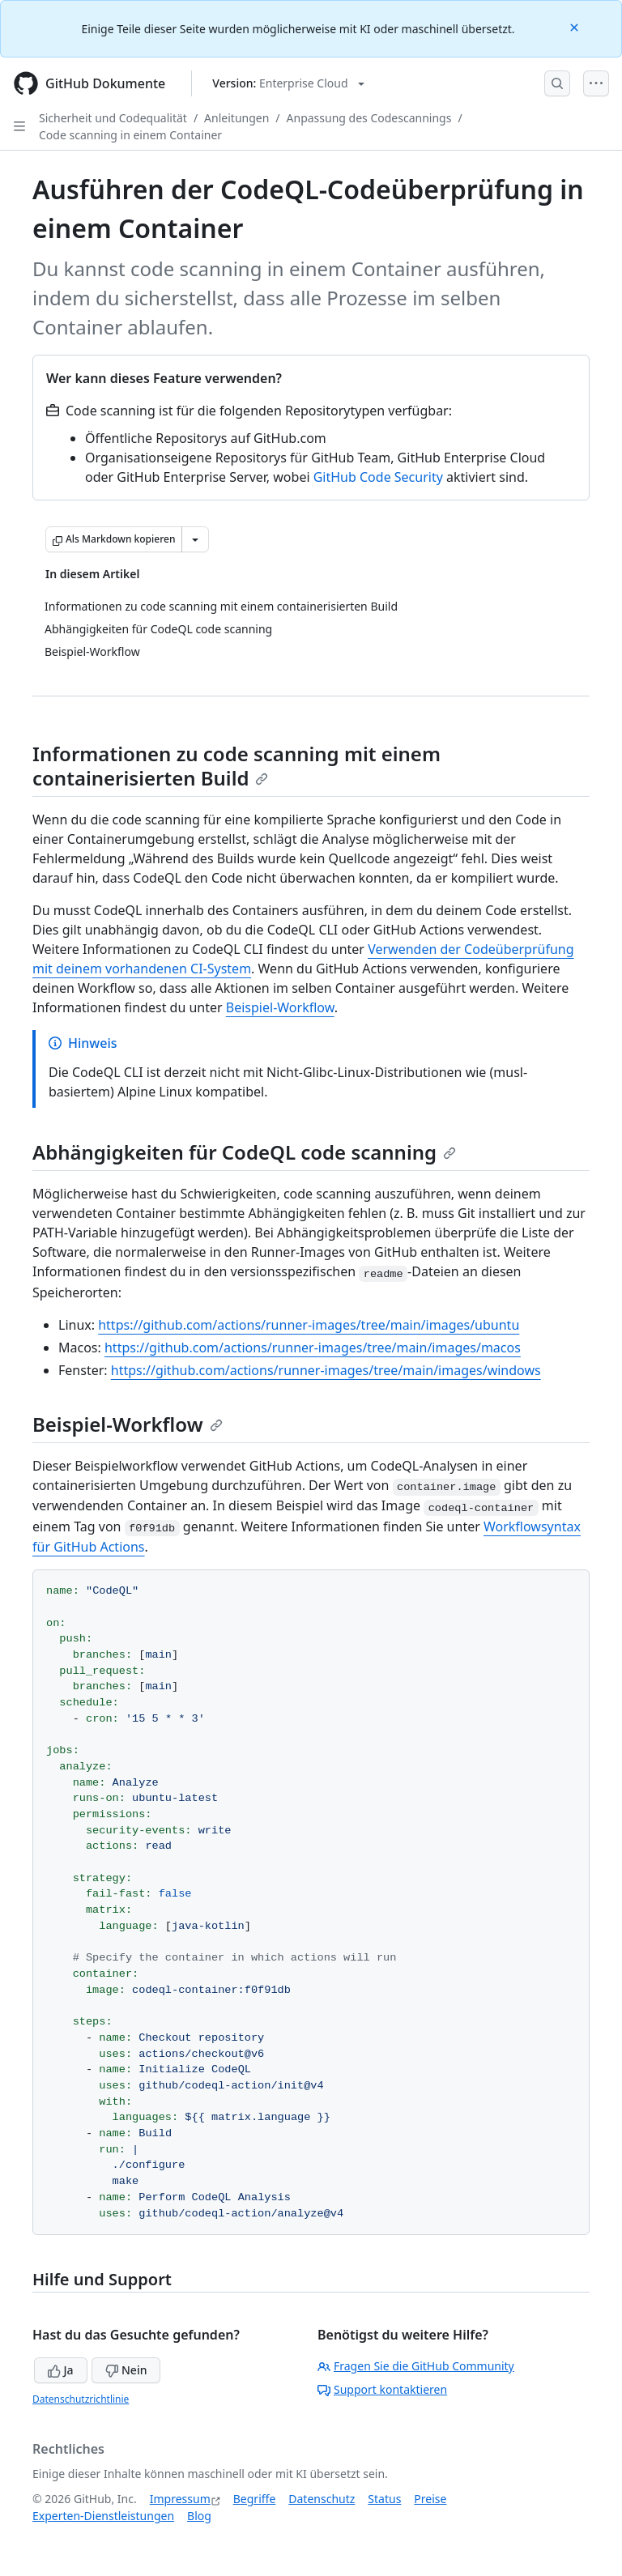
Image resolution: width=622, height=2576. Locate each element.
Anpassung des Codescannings (369, 118)
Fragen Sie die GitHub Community (415, 2366)
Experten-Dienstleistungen (103, 2515)
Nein (126, 2370)
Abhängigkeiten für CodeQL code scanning (244, 1152)
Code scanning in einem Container (130, 135)
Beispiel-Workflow (280, 1007)
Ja (61, 2370)
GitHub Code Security (378, 477)
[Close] (576, 26)
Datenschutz (321, 2498)
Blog (199, 2515)
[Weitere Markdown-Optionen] (195, 539)
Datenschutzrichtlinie (80, 2399)
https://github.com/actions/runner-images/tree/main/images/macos (312, 1347)
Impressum (180, 2498)
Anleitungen (236, 118)
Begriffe (254, 2498)
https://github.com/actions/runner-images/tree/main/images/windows (326, 1370)
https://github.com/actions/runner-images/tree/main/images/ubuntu (308, 1325)
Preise (430, 2498)
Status (384, 2498)
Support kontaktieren (382, 2389)
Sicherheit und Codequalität (113, 118)
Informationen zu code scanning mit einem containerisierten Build (236, 765)
